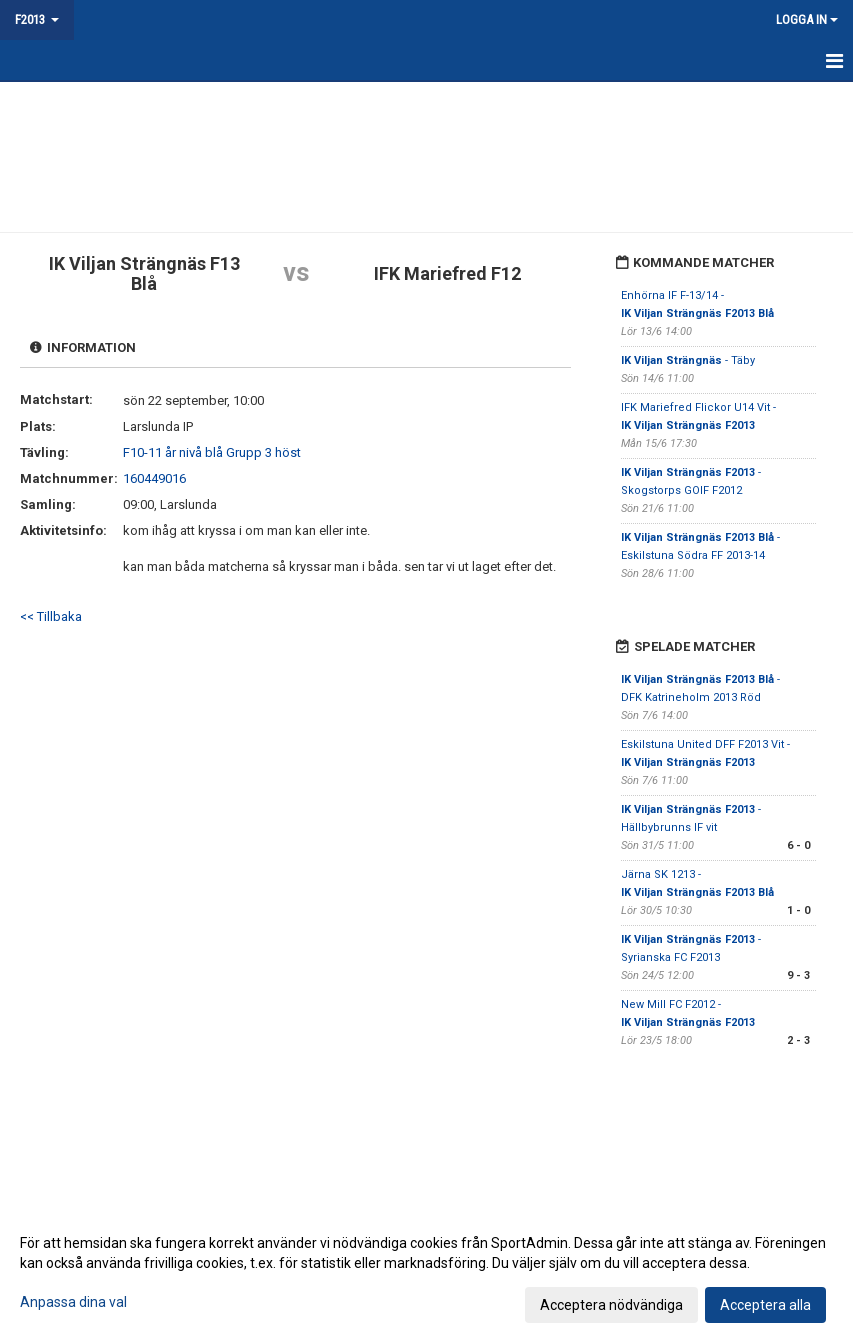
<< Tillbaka (51, 616)
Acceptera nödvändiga (611, 1305)
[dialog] (426, 1273)
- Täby (688, 360)
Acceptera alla (765, 1305)
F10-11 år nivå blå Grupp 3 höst (212, 452)
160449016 (154, 478)
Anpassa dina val (73, 1302)
